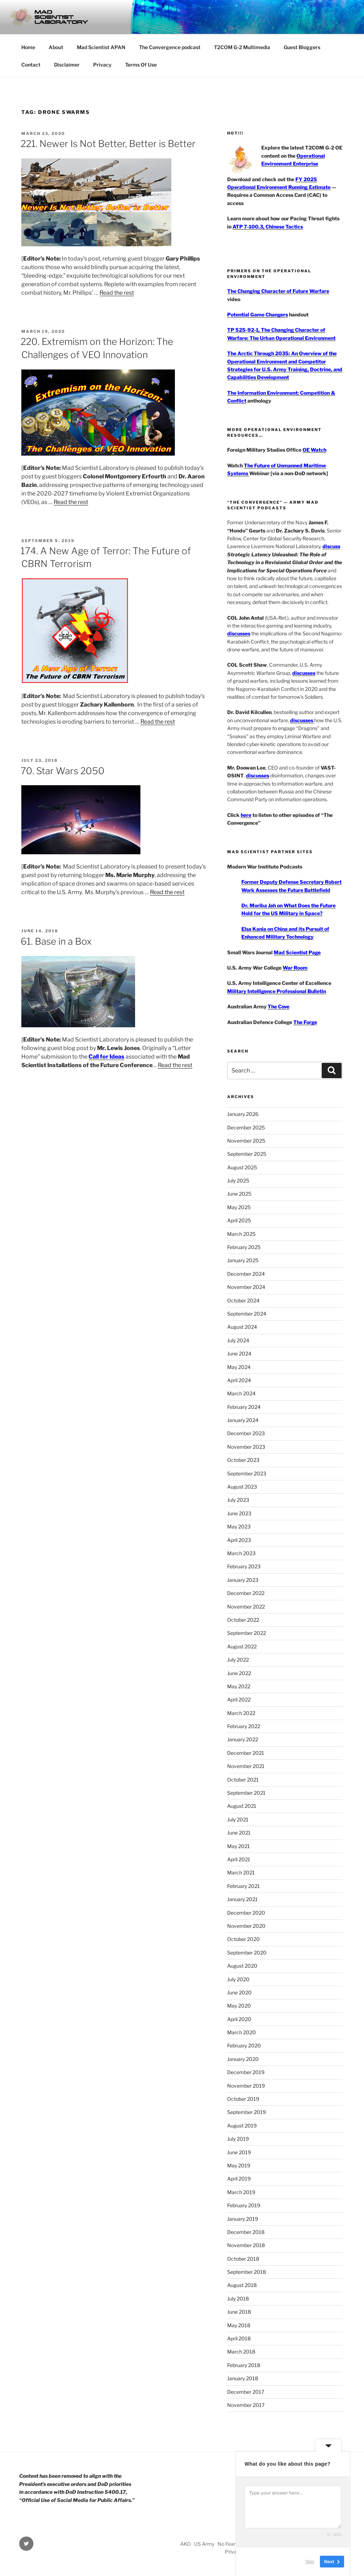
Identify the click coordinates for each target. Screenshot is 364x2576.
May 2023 (239, 1526)
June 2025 (239, 1194)
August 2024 (242, 1327)
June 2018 (239, 2312)
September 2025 (246, 1154)
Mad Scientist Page (297, 952)
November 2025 (246, 1141)
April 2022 (239, 1699)
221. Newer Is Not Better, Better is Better (108, 143)
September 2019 (246, 2112)
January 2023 (242, 1580)
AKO (185, 2544)
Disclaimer (67, 65)
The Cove (278, 1006)
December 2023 (246, 1433)
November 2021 (245, 1766)
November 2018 (246, 2245)
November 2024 (246, 1287)
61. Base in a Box (56, 941)
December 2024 (246, 1274)
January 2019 (242, 2219)
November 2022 (246, 1607)
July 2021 (237, 1819)
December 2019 (245, 2072)
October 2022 (243, 1620)
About (56, 47)
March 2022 (241, 1713)
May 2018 (238, 2325)
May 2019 (238, 2165)
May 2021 (238, 1846)
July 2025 (238, 1180)
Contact (31, 65)
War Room (295, 968)
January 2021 (242, 1899)
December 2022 (245, 1593)
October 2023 (243, 1460)
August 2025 (242, 1167)
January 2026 (242, 1114)
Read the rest (117, 292)
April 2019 (239, 2179)
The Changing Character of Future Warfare (278, 291)
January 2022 (242, 1739)
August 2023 (242, 1487)
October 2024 (243, 1300)
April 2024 (239, 1380)
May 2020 (239, 2006)
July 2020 (238, 1979)
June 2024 (239, 1353)
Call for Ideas (106, 1056)
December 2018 (245, 2232)
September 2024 (246, 1314)
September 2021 (246, 1793)
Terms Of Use (141, 65)
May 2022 (238, 1686)
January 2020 (243, 2059)
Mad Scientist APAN (101, 47)
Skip (309, 2561)
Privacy (102, 65)
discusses (238, 633)
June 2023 (239, 1513)
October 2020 (243, 1939)
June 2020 (239, 1992)
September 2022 (246, 1633)
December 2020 (246, 1913)
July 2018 (238, 2299)
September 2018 (246, 2272)
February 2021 (243, 1886)
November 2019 (246, 2086)
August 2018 (242, 2285)
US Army (204, 2544)
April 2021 (238, 1859)
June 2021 (239, 1833)
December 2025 (246, 1127)
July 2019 (238, 2139)
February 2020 (244, 2045)
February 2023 (244, 1566)
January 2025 (242, 1260)
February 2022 (243, 1726)
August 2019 (242, 2126)
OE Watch (314, 450)
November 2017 (245, 2405)
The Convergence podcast (169, 47)
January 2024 (242, 1420)
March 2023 (241, 1553)
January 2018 (242, 2378)
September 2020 (247, 1953)
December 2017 (245, 2392)
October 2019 (243, 2099)
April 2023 (239, 1540)
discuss (331, 546)
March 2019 (241, 2192)
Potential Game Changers (257, 314)
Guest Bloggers (302, 47)
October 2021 (243, 1780)
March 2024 (241, 1393)
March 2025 (241, 1234)
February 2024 (244, 1407)
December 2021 (245, 1753)
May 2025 (239, 1207)
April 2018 (239, 2338)
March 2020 (241, 2032)
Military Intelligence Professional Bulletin (276, 991)
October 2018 (243, 2259)
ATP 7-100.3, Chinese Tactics (267, 227)
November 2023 (246, 1447)
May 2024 (239, 1367)
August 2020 (242, 1966)
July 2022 (238, 1660)
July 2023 (238, 1500)
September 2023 (246, 1473)
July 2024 (238, 1340)
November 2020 (246, 1926)
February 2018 (243, 2365)
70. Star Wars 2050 (63, 770)
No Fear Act (231, 2544)
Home (28, 47)
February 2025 (244, 1247)
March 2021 (241, 1872)
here (246, 815)
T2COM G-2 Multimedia (242, 47)
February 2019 (243, 2205)
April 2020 (239, 2019)
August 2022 (242, 1646)
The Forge (305, 1022)
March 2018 (241, 2352)
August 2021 (241, 1806)
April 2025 (239, 1220)
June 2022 (239, 1673)
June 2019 (239, 2152)
